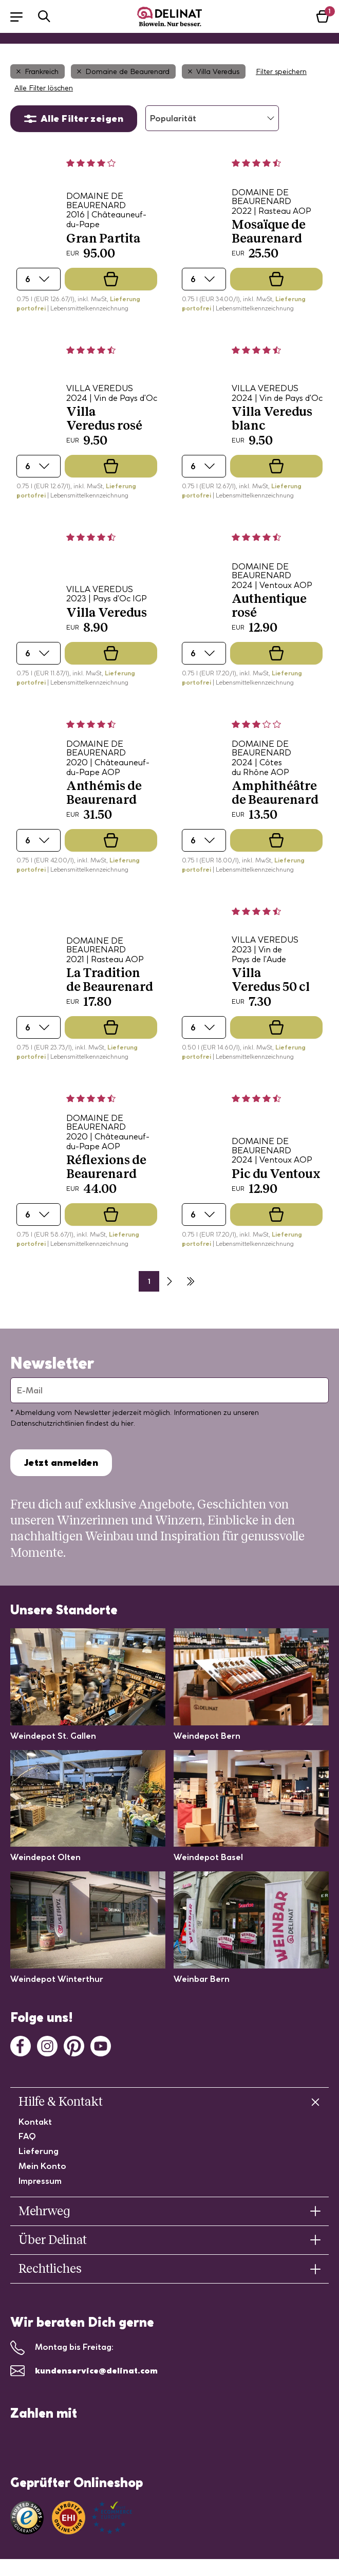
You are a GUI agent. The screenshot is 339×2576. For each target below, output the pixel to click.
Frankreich (37, 71)
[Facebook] (20, 2045)
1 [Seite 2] (149, 1281)
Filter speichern (281, 71)
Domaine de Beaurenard (123, 71)
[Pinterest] (74, 2045)
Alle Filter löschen (43, 88)
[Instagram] (47, 2045)
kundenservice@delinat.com (96, 2370)
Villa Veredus (213, 71)
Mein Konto (42, 2166)
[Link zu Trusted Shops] (27, 2517)
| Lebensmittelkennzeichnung (87, 308)
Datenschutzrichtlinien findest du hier (72, 1423)
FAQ (27, 2136)
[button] (21, 16)
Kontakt (35, 2122)
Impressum (40, 2181)
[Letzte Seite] (190, 1281)
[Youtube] (100, 2045)
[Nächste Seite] (169, 1281)
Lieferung (38, 2151)
